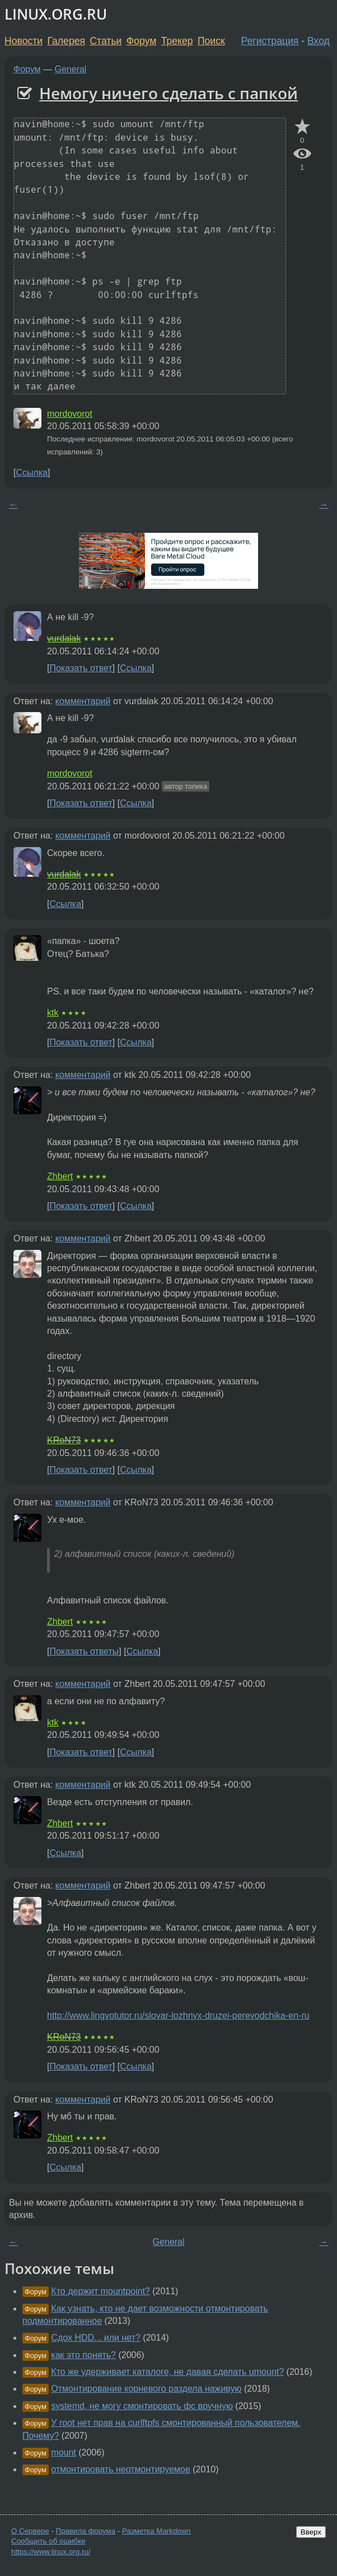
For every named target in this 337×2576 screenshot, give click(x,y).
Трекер (177, 41)
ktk (52, 1012)
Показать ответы (84, 1651)
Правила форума (86, 2531)
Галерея (66, 41)
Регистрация (270, 41)
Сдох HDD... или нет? (96, 2337)
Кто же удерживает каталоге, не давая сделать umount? (167, 2372)
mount (63, 2452)
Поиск (211, 41)
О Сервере (30, 2531)
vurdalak (64, 638)
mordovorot (69, 414)
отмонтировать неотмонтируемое (120, 2469)
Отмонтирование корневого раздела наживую (146, 2388)
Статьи (105, 41)
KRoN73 (64, 1440)
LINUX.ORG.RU (55, 14)
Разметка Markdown (156, 2531)
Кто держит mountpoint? (100, 2291)
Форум (141, 41)
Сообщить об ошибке (48, 2541)
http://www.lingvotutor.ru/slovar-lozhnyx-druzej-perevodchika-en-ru (178, 2015)
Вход (318, 41)
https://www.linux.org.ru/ (50, 2551)
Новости (23, 41)
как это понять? (83, 2355)
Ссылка (32, 472)
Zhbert (60, 1176)
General (71, 69)
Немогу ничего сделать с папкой (168, 93)
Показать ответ (80, 668)
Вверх (311, 2532)
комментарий (83, 701)
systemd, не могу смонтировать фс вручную (142, 2406)
